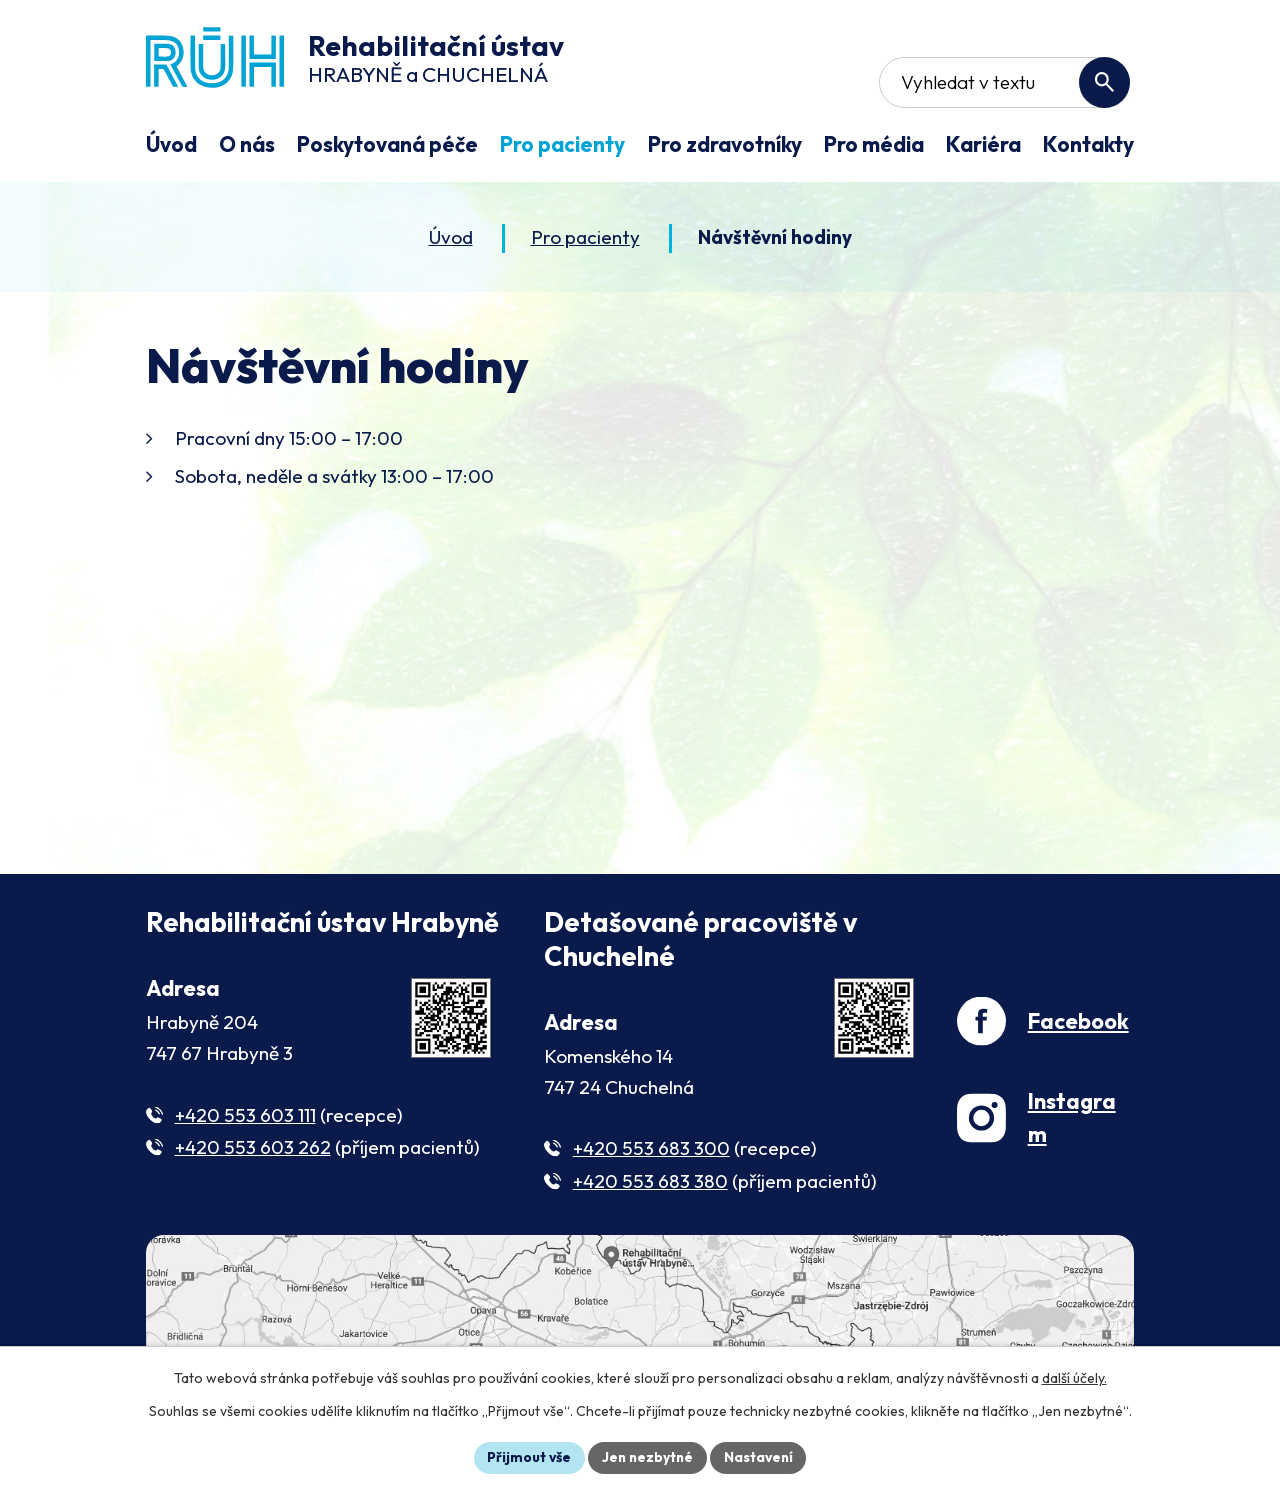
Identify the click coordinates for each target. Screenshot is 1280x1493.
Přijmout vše (526, 1457)
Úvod (451, 239)
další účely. (1074, 1378)
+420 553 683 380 (650, 1184)
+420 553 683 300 (651, 1151)
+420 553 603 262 (253, 1150)
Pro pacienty (585, 239)
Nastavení (760, 1457)
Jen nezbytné (647, 1457)
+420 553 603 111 (245, 1117)
